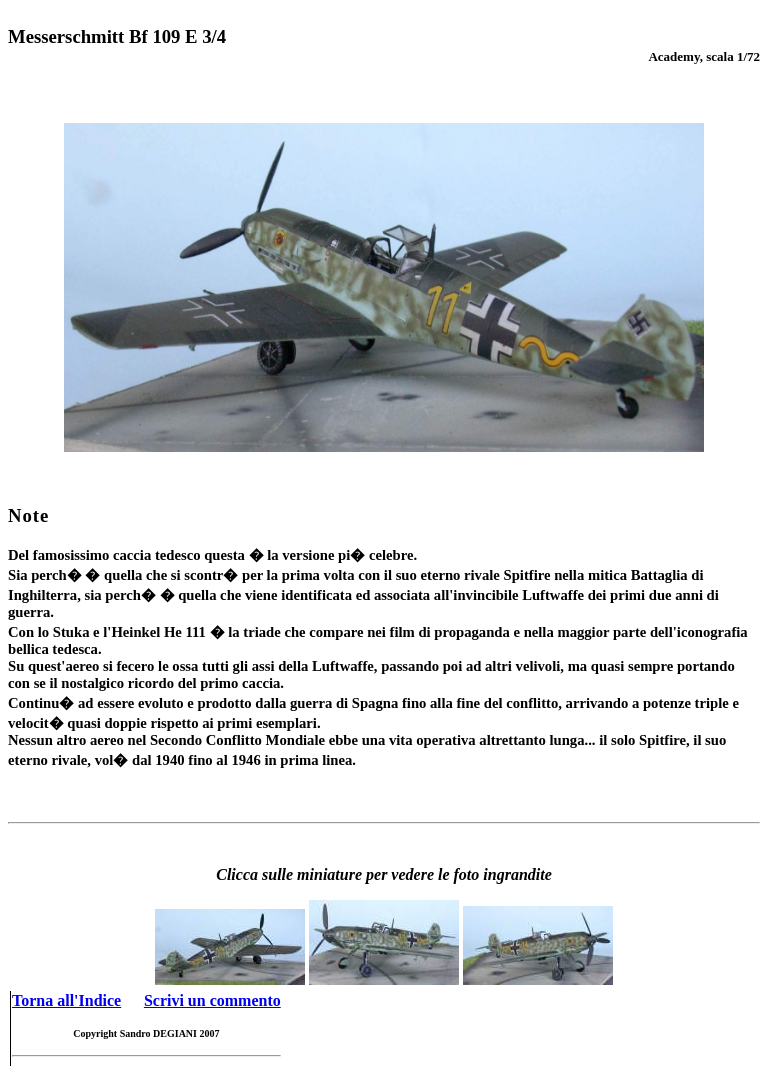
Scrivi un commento (212, 1000)
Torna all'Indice (66, 1000)
